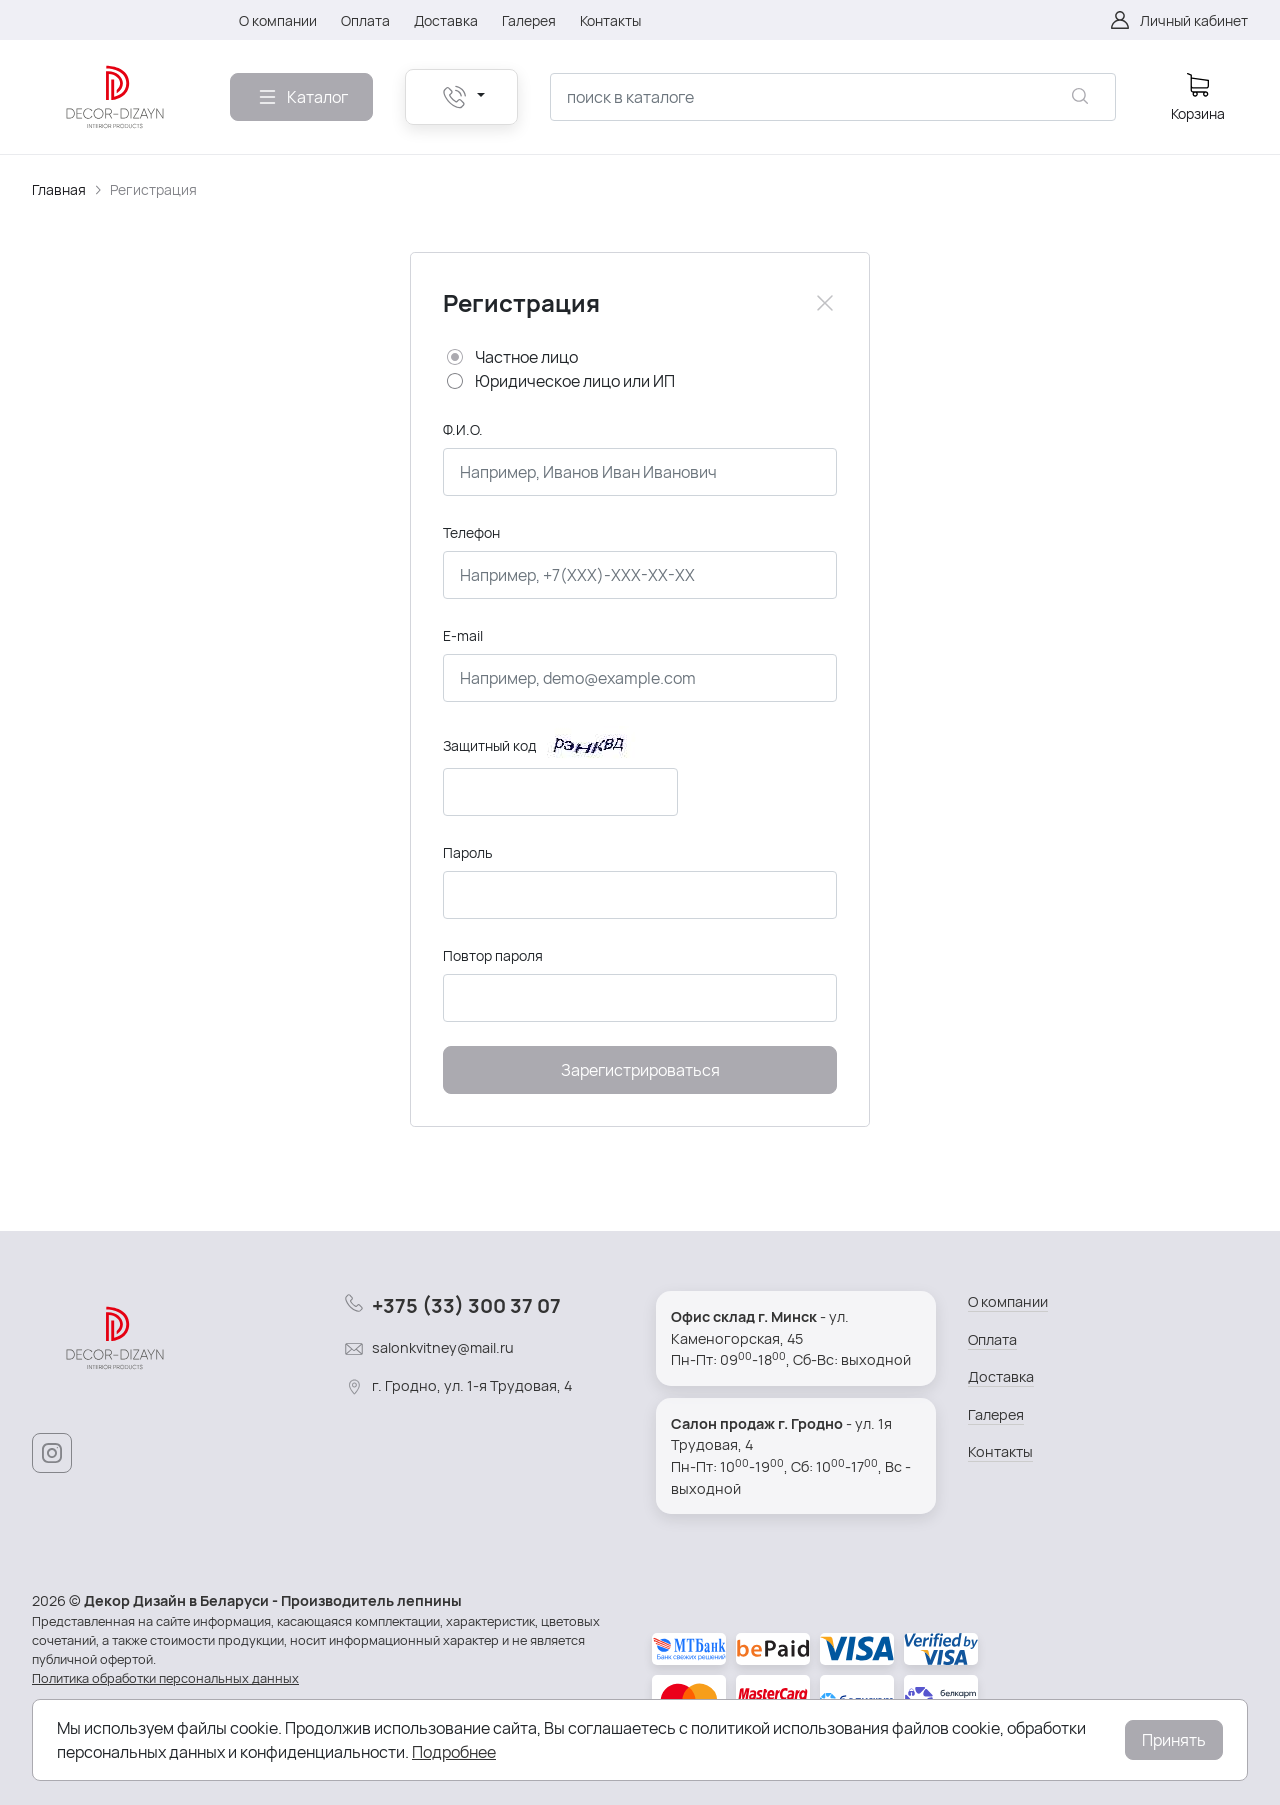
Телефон (471, 532)
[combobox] (833, 97)
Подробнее (454, 1752)
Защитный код (489, 745)
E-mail (463, 635)
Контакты (1000, 1451)
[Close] (825, 303)
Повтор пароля (493, 955)
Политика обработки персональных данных (165, 1678)
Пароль (467, 852)
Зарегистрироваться (640, 1070)
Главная (59, 189)
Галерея (996, 1414)
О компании (1008, 1301)
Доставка (1001, 1376)
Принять (1174, 1740)
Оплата (992, 1339)
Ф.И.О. (463, 429)
